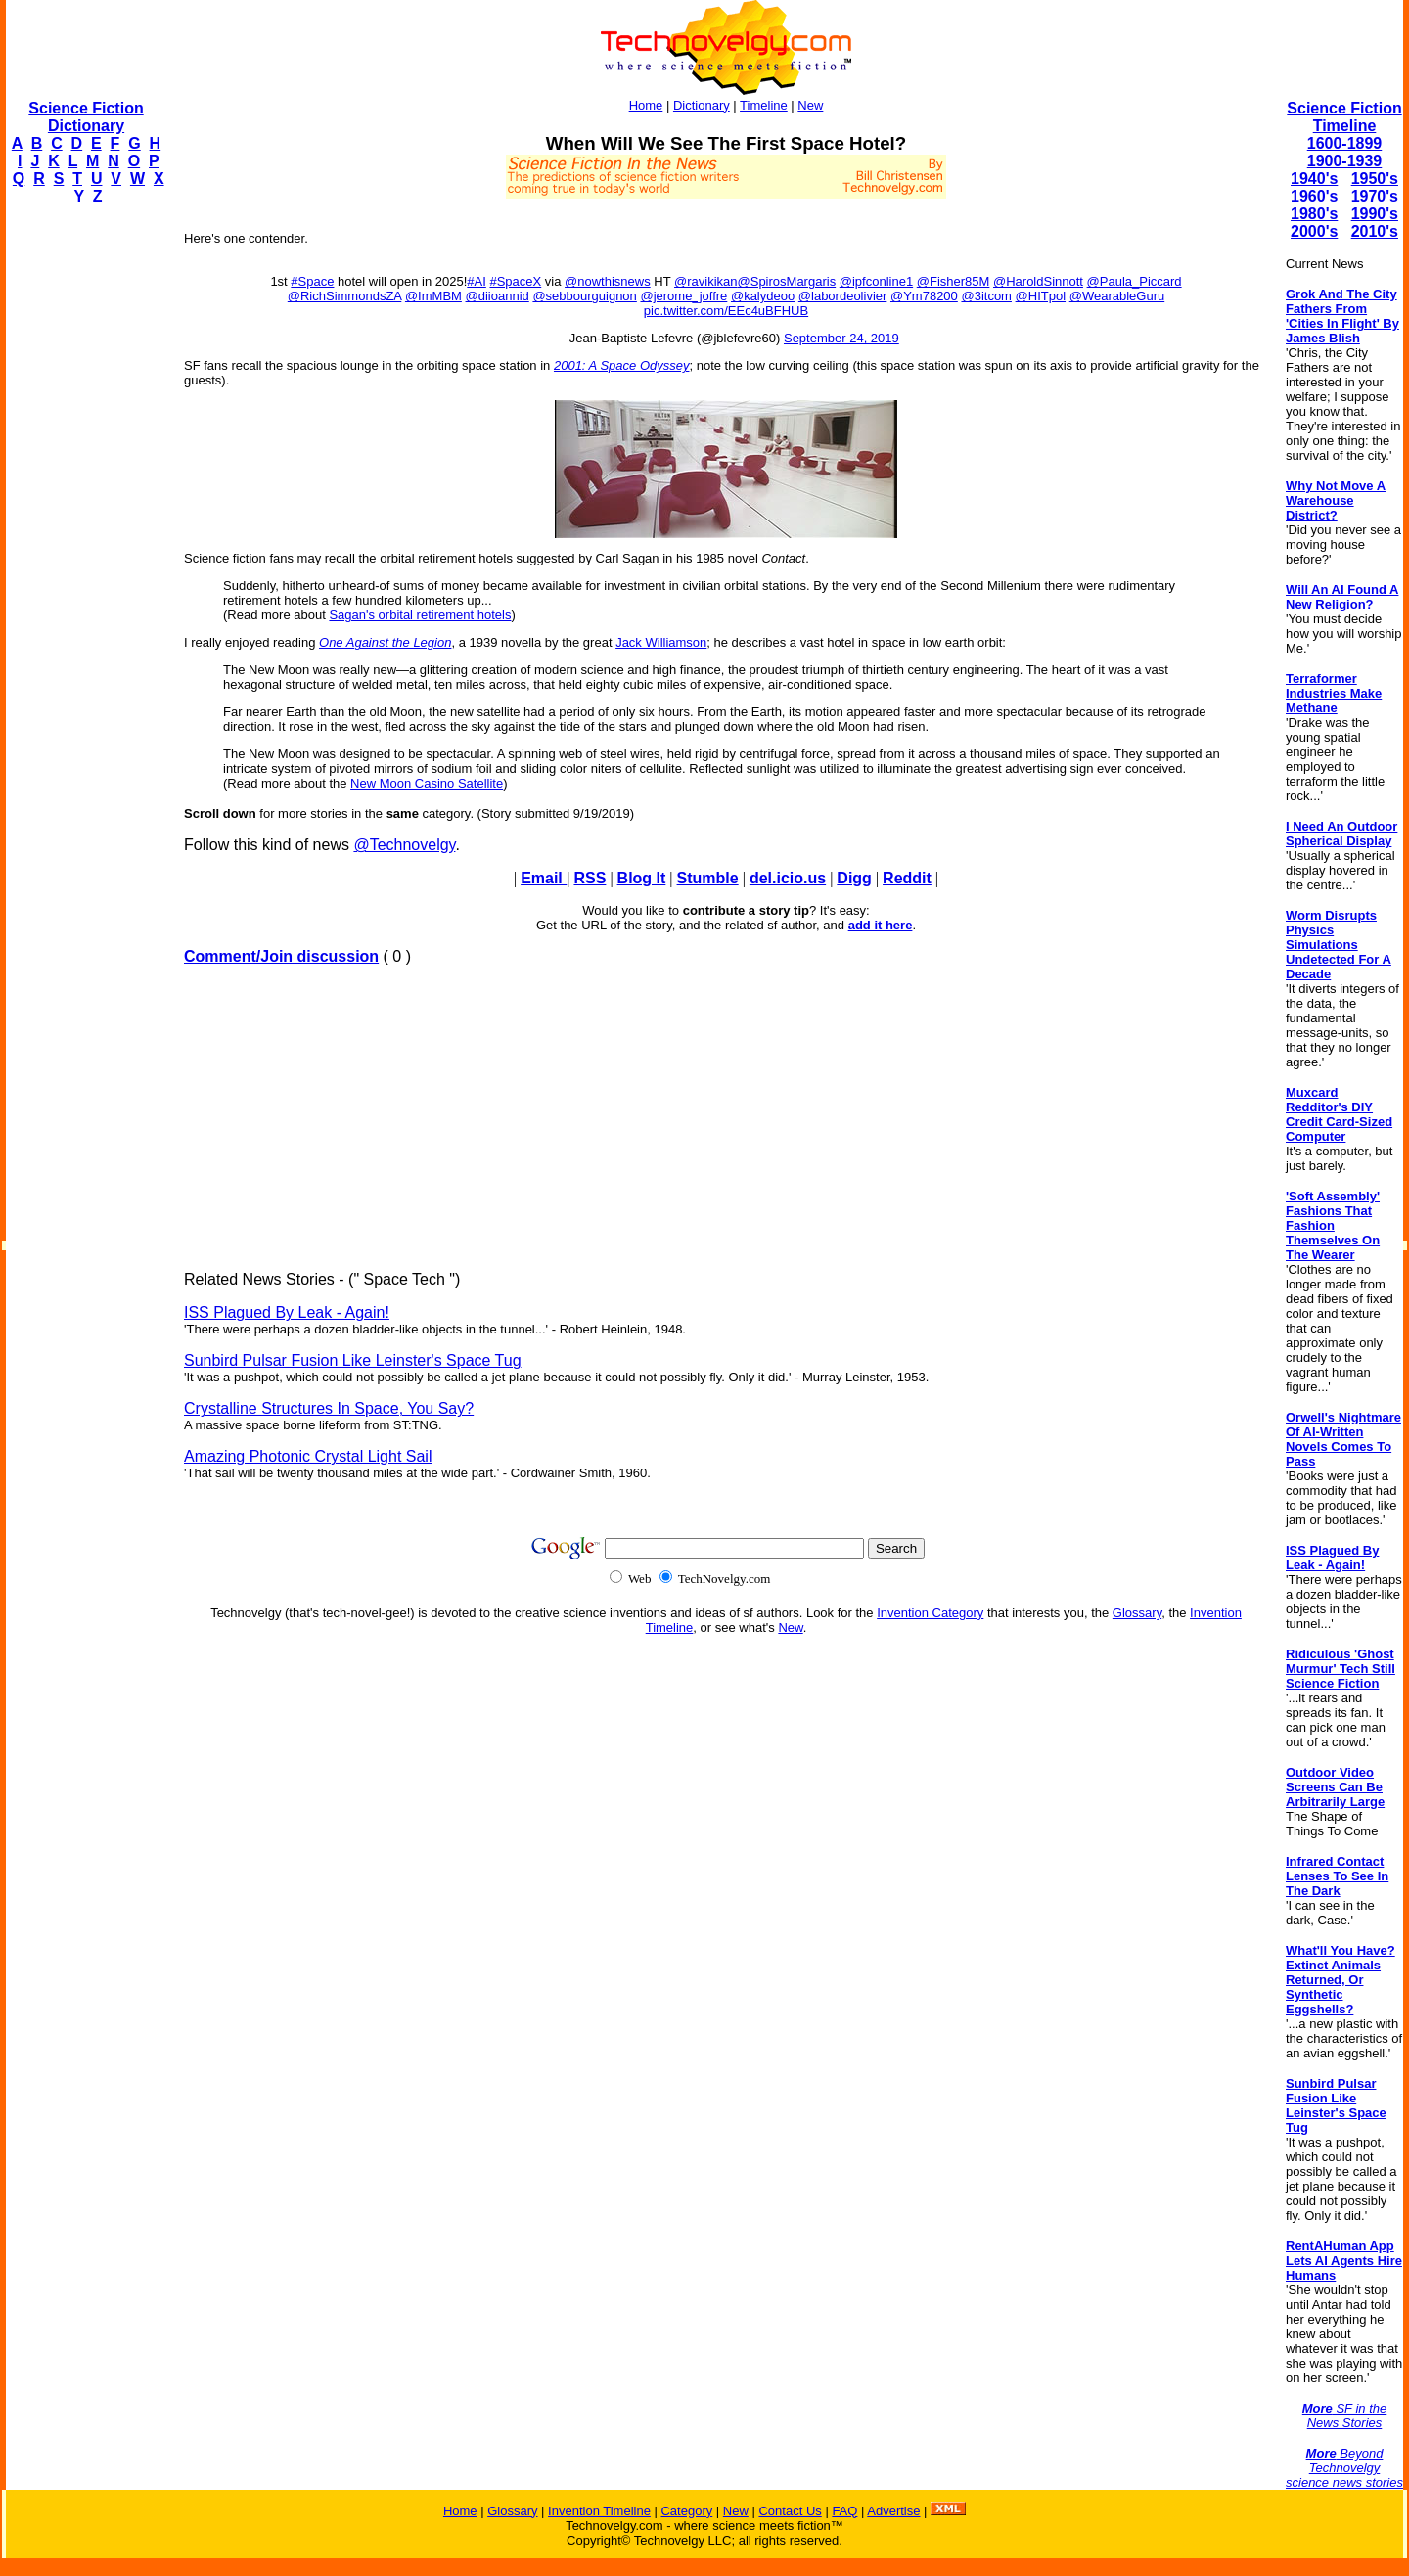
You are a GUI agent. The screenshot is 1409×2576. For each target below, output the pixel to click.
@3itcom (986, 296)
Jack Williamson (660, 642)
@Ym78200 (924, 296)
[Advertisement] (84, 514)
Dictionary (701, 105)
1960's (1314, 196)
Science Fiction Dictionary (85, 117)
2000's (1314, 231)
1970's (1374, 196)
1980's (1314, 213)
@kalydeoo (763, 296)
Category (686, 2511)
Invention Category (930, 1612)
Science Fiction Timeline (1344, 117)
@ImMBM (433, 296)
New (810, 105)
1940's (1314, 178)
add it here (880, 925)
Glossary (1137, 1612)
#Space (312, 281)
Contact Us (789, 2511)
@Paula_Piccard (1134, 281)
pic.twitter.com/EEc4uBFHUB (726, 310)
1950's (1374, 178)
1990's (1374, 213)
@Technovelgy (404, 844)
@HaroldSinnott (1038, 281)
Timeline (764, 105)
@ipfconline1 (876, 281)
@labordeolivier (842, 296)
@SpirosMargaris (787, 281)
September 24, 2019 (841, 338)
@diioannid (497, 296)
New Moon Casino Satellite (426, 783)
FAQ (844, 2511)
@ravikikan (706, 281)
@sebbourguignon (584, 296)
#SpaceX (515, 281)
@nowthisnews (608, 281)
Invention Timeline (599, 2511)
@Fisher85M (953, 281)
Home (646, 105)
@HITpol (1041, 296)
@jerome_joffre (683, 296)
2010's (1374, 231)
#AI (476, 281)
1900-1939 (1345, 161)
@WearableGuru (1117, 296)
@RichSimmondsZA (345, 296)
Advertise (893, 2511)
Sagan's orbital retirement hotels (420, 615)
